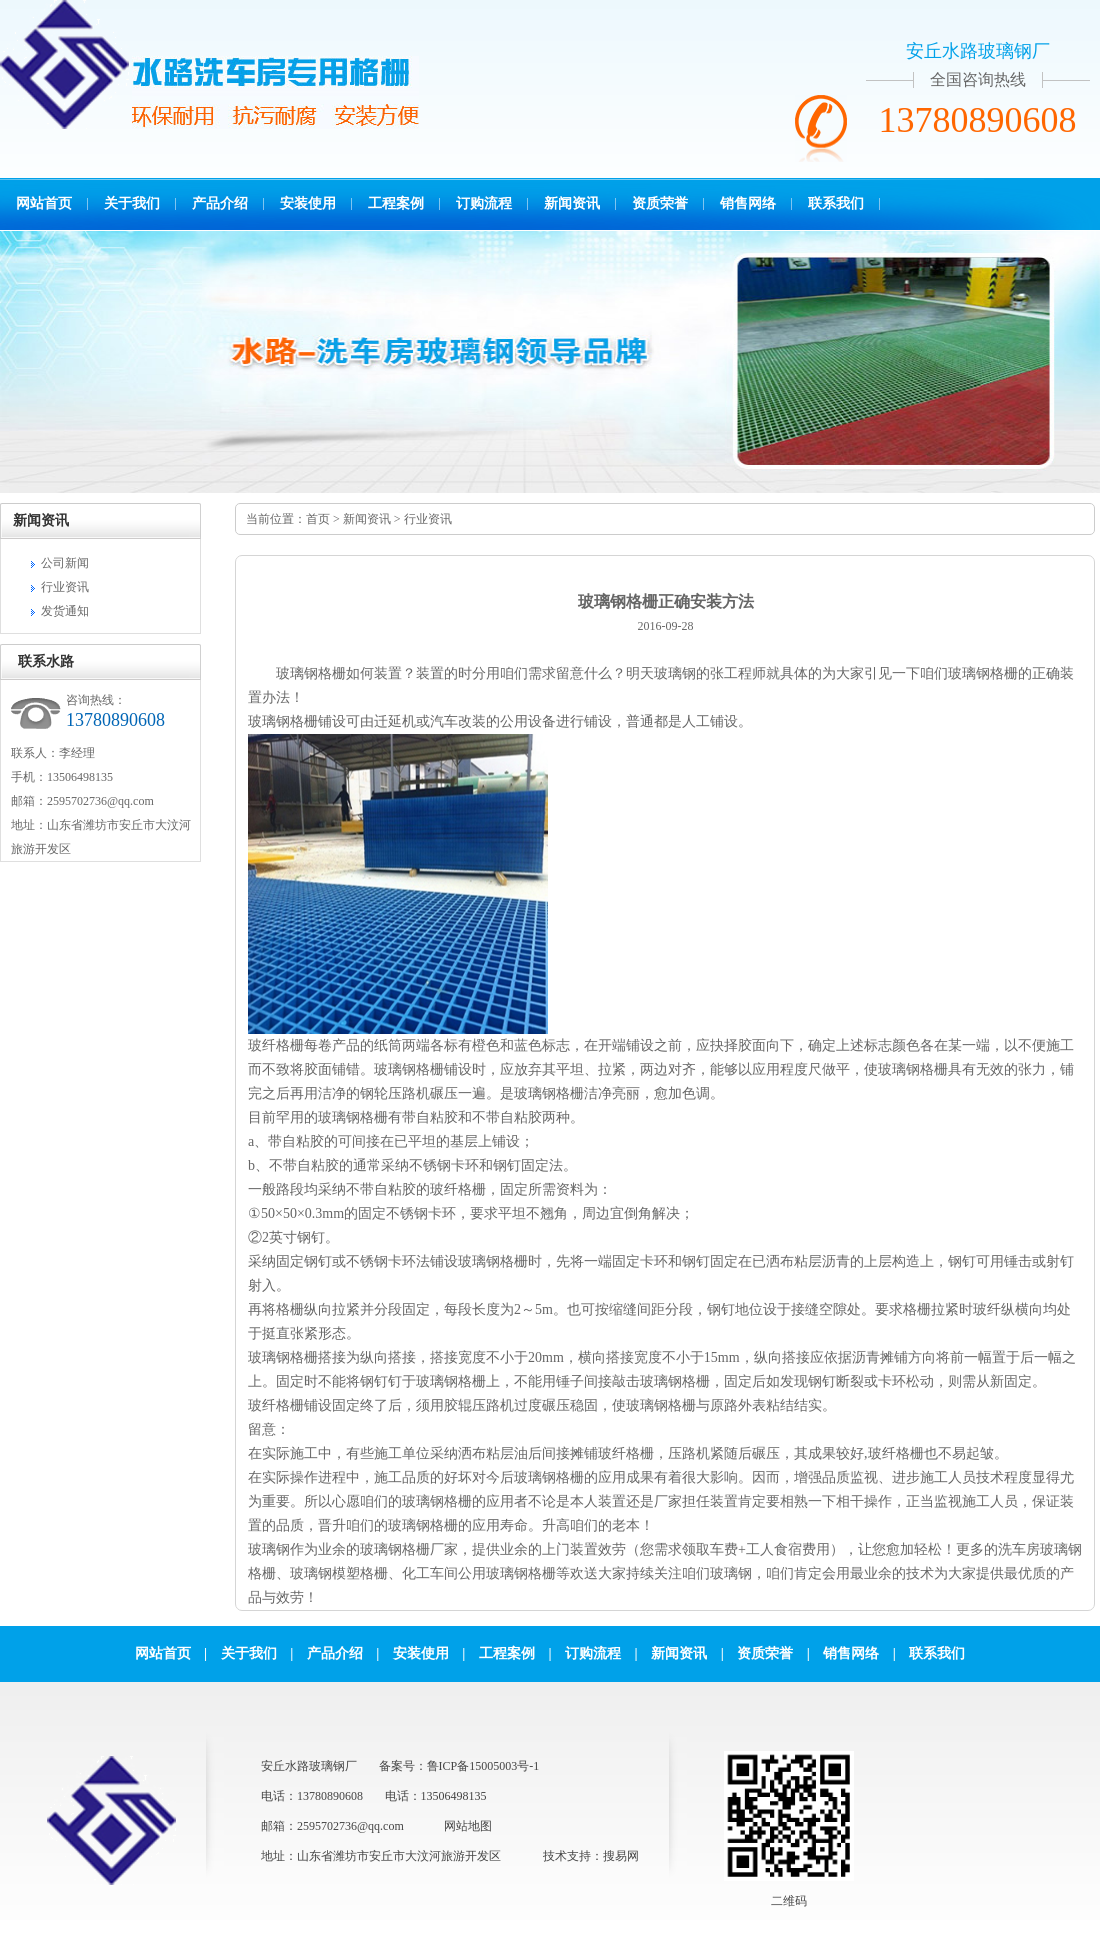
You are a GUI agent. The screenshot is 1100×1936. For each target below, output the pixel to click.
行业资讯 (65, 587)
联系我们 (836, 203)
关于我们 (132, 203)
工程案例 (396, 203)
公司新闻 (65, 563)
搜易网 (621, 1856)
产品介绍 (220, 203)
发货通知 (65, 611)
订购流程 (484, 203)
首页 (318, 519)
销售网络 (748, 203)
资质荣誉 (660, 203)
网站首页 (44, 203)
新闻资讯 (572, 203)
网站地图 (468, 1826)
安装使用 (308, 203)
